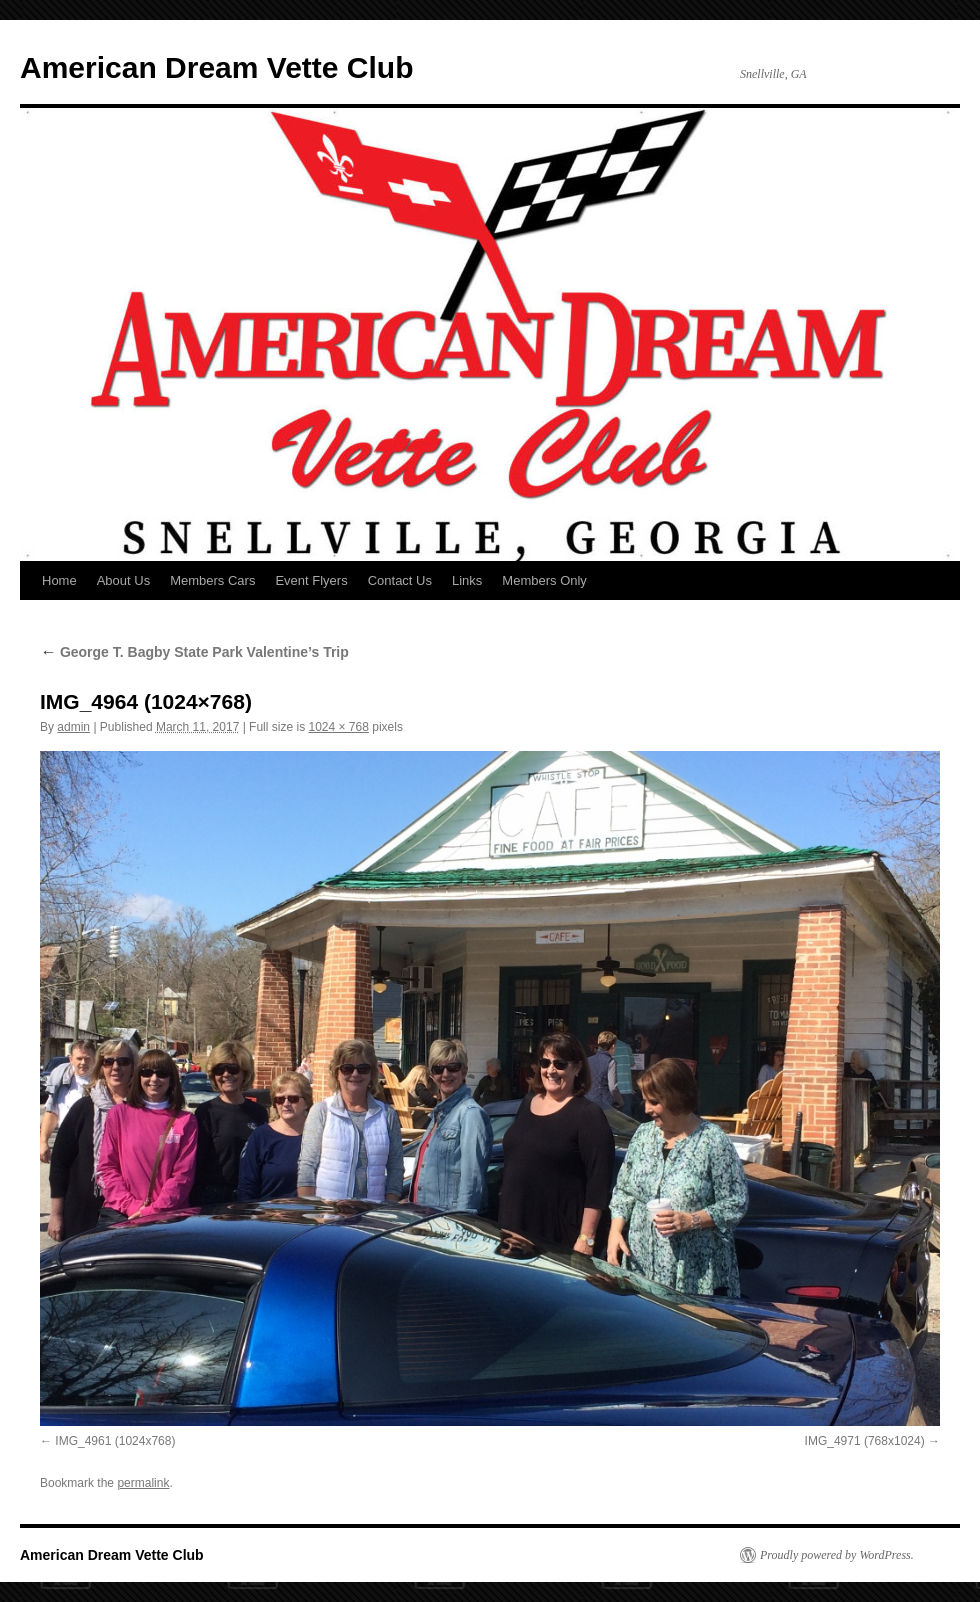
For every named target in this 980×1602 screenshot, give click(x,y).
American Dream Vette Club (216, 67)
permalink (143, 1483)
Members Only (544, 580)
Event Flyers (311, 580)
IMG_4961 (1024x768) (115, 1441)
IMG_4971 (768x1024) (865, 1441)
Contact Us (400, 580)
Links (467, 580)
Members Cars (212, 580)
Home (59, 580)
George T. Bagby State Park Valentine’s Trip (194, 652)
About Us (123, 580)
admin (73, 727)
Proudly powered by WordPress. (837, 1555)
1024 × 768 (338, 727)
